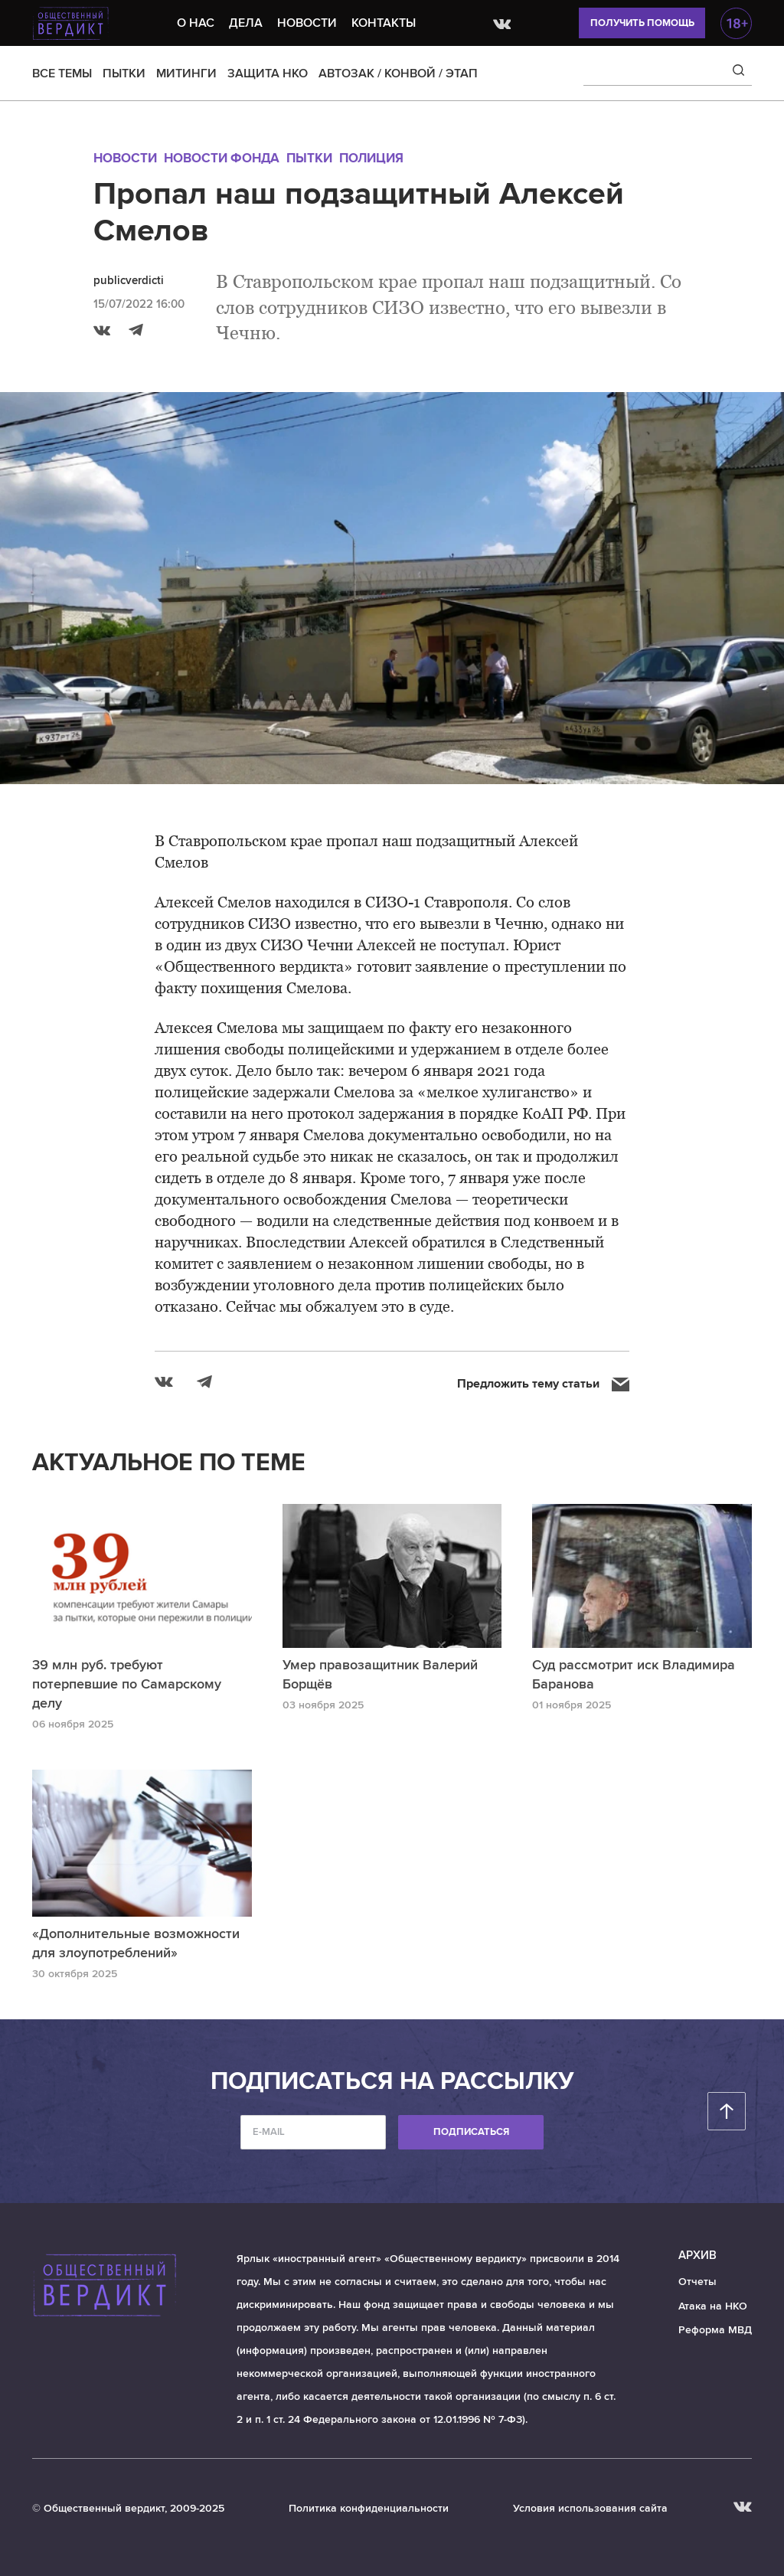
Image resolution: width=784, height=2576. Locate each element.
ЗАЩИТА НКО (267, 73)
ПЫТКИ (124, 73)
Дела (246, 23)
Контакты (383, 23)
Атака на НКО (712, 2306)
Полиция (371, 158)
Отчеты (697, 2281)
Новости (307, 23)
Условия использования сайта (590, 2508)
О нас (195, 23)
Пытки (309, 158)
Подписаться (471, 2132)
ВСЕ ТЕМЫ (62, 73)
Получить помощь (642, 23)
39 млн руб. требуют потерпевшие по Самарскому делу (126, 1683)
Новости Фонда (221, 158)
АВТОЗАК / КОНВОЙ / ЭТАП (398, 73)
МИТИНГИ (186, 73)
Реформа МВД (715, 2329)
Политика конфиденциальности (369, 2508)
